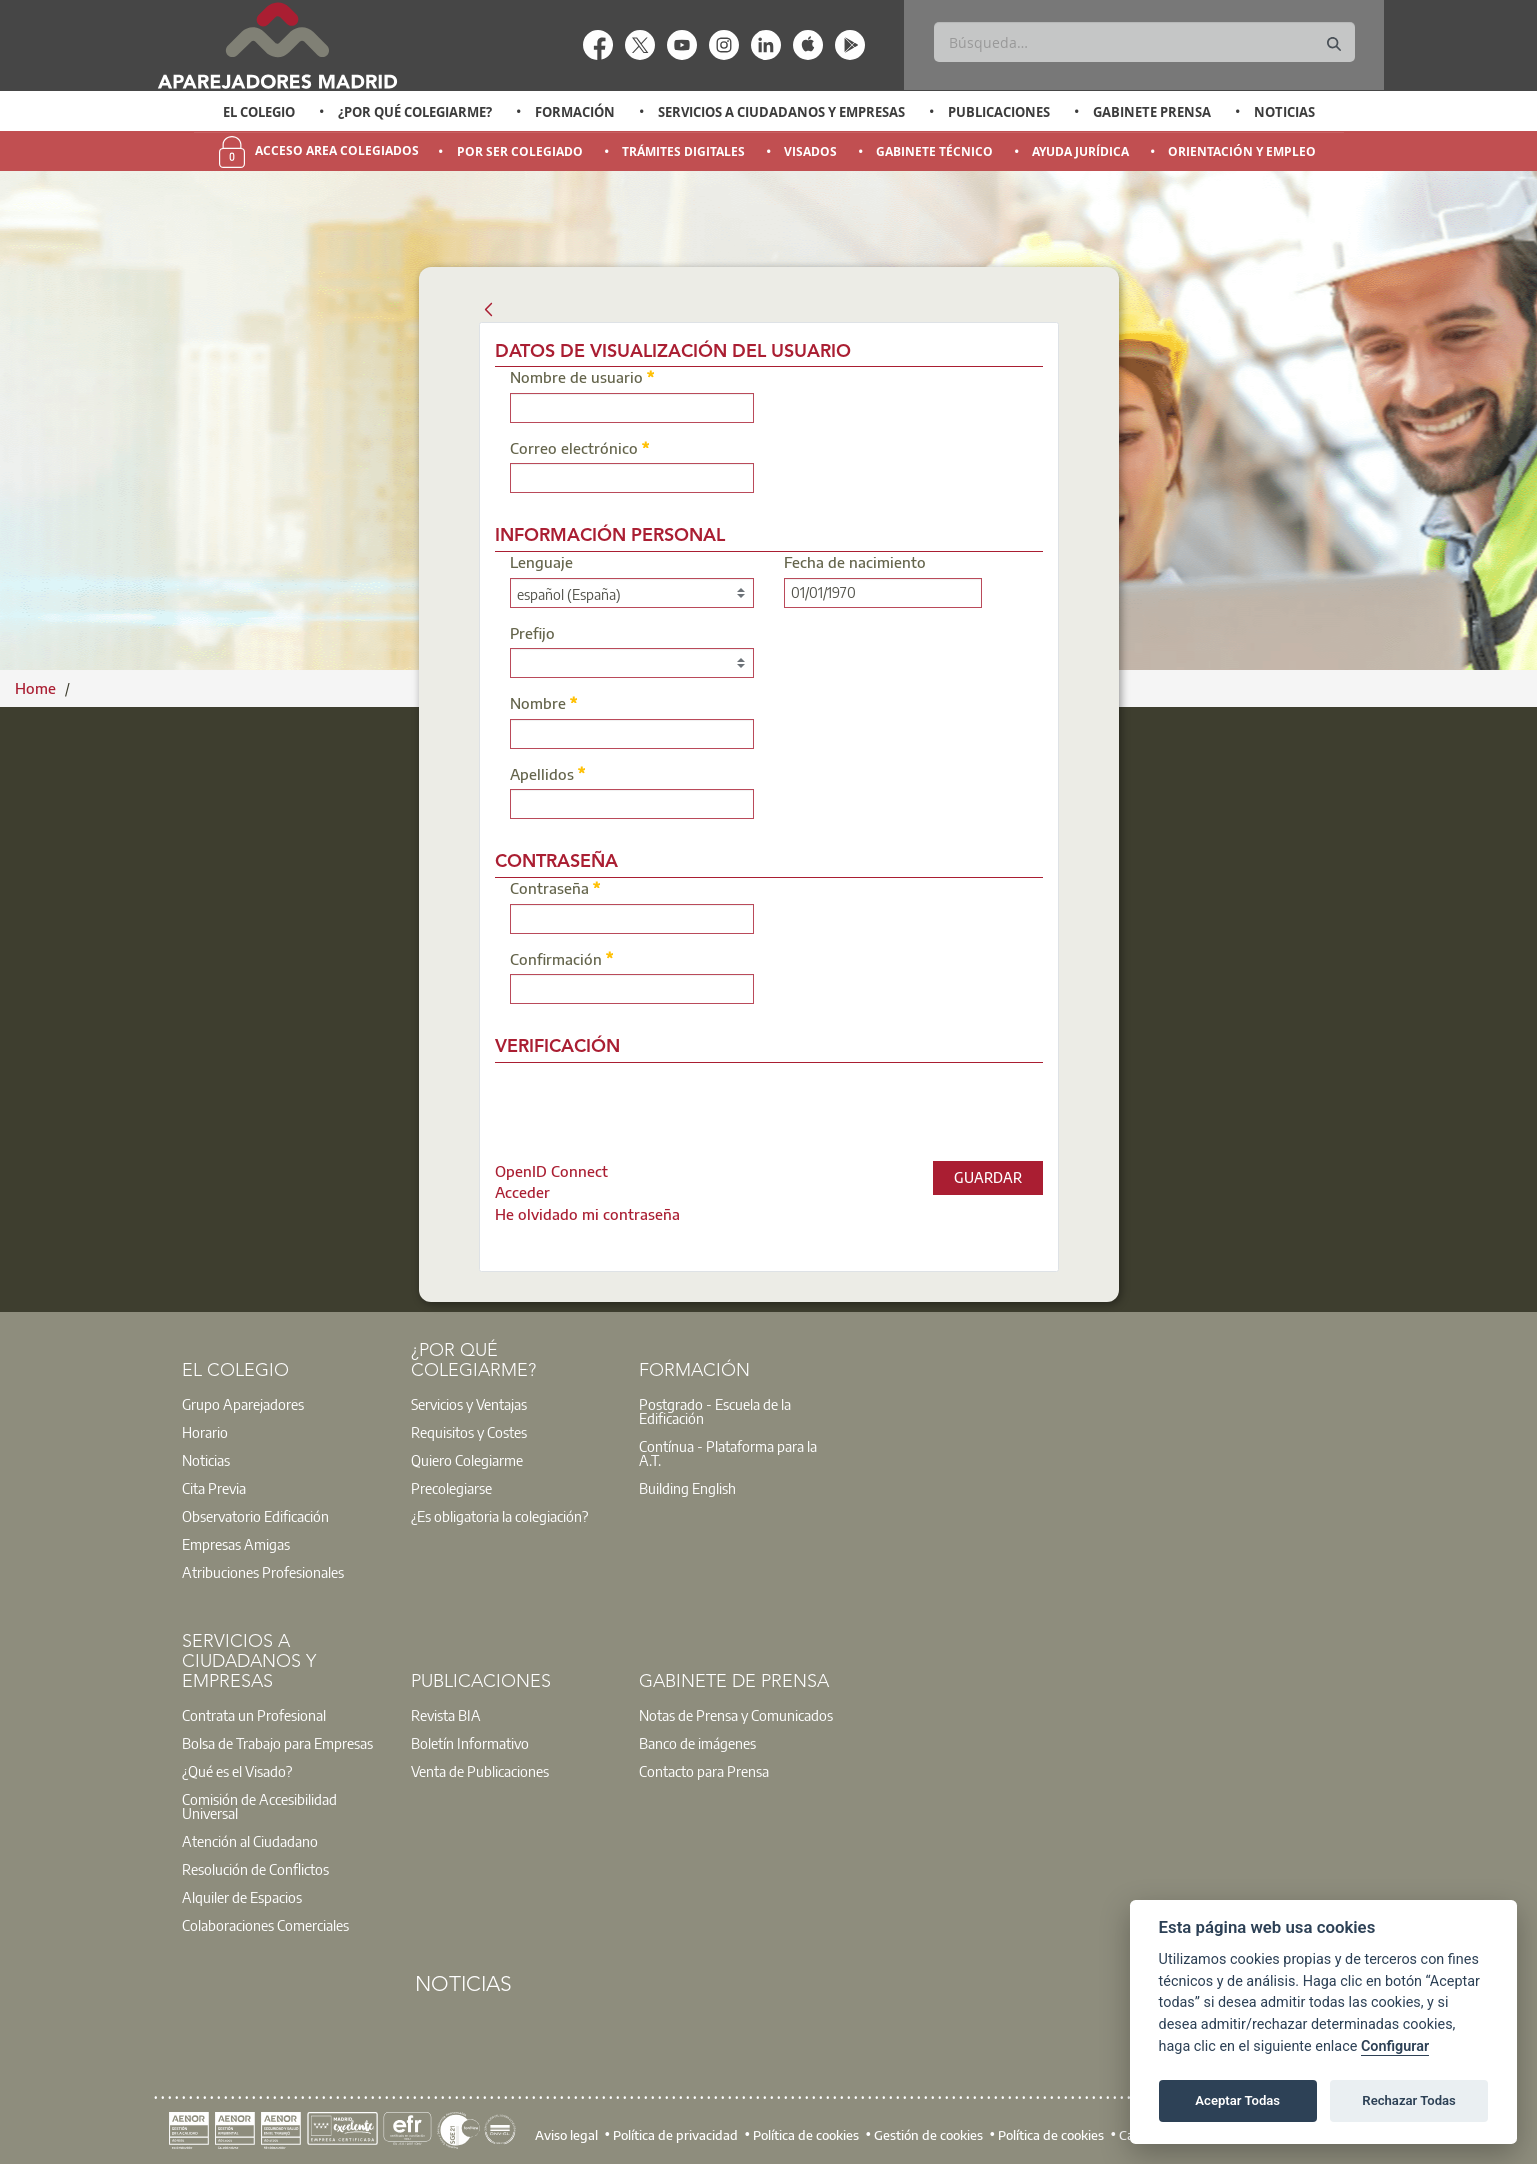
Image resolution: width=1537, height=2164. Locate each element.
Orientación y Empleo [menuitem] (1242, 151)
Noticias (1284, 112)
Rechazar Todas (1409, 2100)
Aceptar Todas (1237, 2100)
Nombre (544, 702)
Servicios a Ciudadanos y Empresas (781, 112)
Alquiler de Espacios (242, 1897)
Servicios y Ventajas (469, 1404)
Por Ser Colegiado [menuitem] (520, 151)
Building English (687, 1488)
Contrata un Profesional (254, 1715)
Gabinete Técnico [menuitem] (934, 151)
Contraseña (555, 887)
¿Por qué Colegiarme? (415, 112)
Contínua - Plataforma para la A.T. (728, 1453)
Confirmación (562, 958)
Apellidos (548, 773)
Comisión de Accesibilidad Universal (259, 1806)
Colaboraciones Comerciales (265, 1925)
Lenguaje (541, 563)
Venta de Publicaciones (480, 1771)
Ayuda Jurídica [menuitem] (1080, 151)
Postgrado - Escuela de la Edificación (715, 1411)
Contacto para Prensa (704, 1771)
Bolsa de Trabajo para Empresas (277, 1743)
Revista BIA (446, 1715)
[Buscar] (1144, 42)
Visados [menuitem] (810, 151)
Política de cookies (806, 2134)
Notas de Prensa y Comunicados (736, 1715)
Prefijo (532, 634)
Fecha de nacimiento (855, 563)
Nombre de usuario (582, 376)
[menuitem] (551, 1171)
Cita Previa (214, 1488)
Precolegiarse (451, 1488)
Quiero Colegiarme (467, 1460)
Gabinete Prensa (1152, 112)
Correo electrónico (580, 447)
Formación (575, 112)
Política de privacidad (675, 2134)
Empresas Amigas (236, 1544)
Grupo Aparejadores (243, 1404)
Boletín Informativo (470, 1743)
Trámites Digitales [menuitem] (683, 151)
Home (37, 688)
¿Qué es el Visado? (237, 1771)
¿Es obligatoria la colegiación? (499, 1516)
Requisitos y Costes (469, 1432)
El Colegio (259, 112)
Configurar (1395, 2046)
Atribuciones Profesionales (263, 1572)
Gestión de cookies (928, 2134)
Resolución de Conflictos (255, 1869)
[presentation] (662, 1107)
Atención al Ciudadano (250, 1841)
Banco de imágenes (697, 1743)
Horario (205, 1432)
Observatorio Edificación (255, 1516)
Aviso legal (566, 2134)
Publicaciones (999, 112)
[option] (258, 112)
